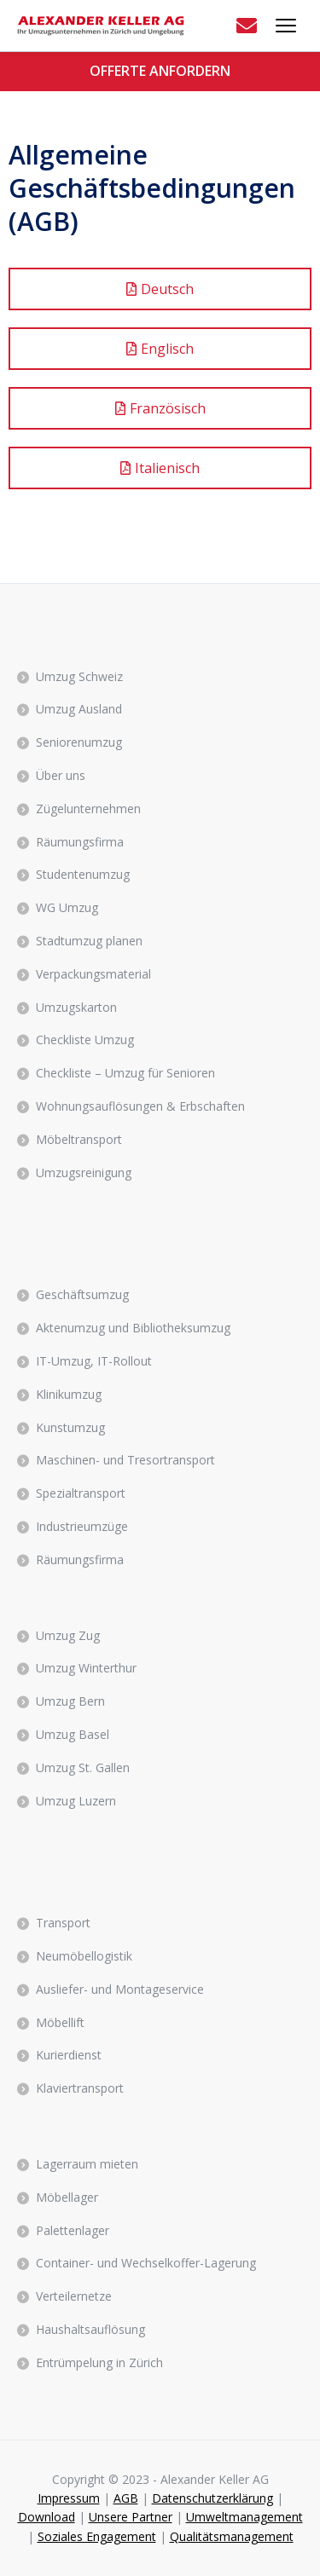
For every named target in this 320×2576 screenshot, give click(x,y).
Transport (63, 1923)
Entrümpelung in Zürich (99, 2362)
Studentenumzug (83, 874)
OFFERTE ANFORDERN (160, 70)
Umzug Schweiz (79, 676)
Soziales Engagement (97, 2536)
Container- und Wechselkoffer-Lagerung (146, 2263)
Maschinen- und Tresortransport (125, 1460)
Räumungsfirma (80, 842)
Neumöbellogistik (84, 1956)
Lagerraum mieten (87, 2164)
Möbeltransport (79, 1139)
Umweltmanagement (244, 2517)
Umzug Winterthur (86, 1668)
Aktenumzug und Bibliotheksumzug (133, 1328)
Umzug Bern (70, 1701)
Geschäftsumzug (82, 1294)
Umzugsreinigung (83, 1172)
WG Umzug (67, 907)
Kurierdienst (69, 2055)
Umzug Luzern (76, 1801)
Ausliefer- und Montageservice (120, 1989)
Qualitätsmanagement (232, 2536)
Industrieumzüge (82, 1526)
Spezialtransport (80, 1493)
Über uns (60, 775)
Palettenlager (72, 2230)
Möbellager (67, 2197)
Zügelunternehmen (88, 808)
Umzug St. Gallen (83, 1767)
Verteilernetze (74, 2296)
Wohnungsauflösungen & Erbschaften (140, 1106)
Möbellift (60, 2022)
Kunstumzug (70, 1427)
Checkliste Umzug (85, 1039)
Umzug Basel (72, 1734)
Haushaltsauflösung (90, 2329)
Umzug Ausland (79, 709)
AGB (125, 2498)
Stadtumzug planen (89, 941)
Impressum (69, 2498)
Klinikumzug (69, 1394)
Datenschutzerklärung (212, 2498)
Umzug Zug (68, 1635)
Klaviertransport (80, 2088)
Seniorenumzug (79, 742)
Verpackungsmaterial (93, 974)
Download (46, 2517)
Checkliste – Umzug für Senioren (125, 1073)
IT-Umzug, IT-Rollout (94, 1361)
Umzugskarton (76, 1007)
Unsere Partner (130, 2517)
